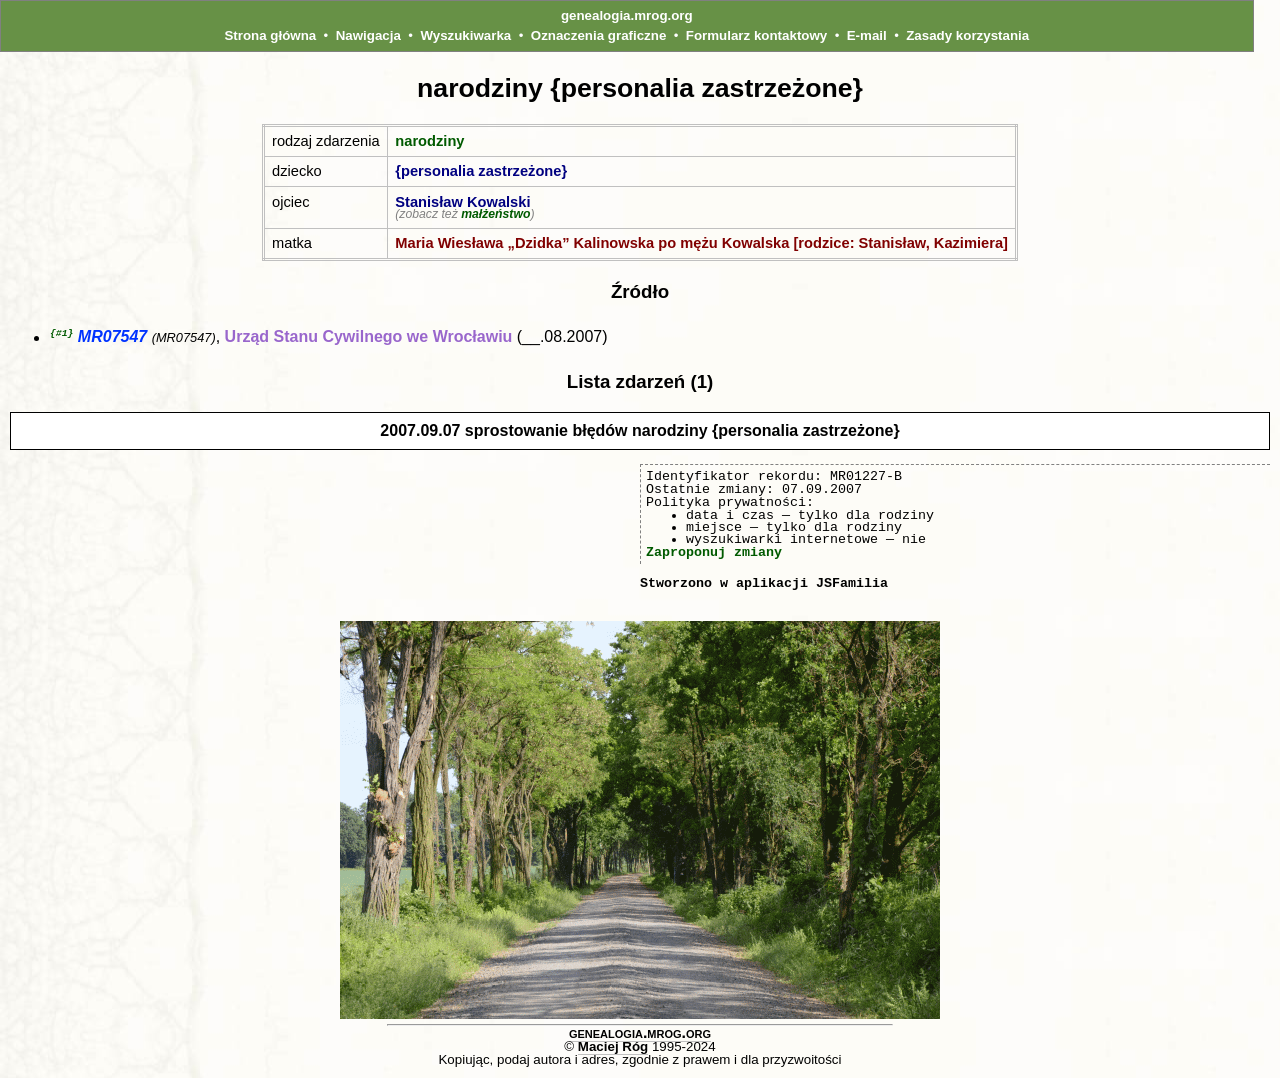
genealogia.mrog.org (627, 15)
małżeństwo (495, 214)
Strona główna (270, 35)
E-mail (867, 35)
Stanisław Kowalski (462, 202)
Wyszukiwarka (465, 35)
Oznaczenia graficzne (599, 35)
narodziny (429, 141)
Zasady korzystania (967, 35)
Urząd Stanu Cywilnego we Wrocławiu (369, 338)
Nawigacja (368, 35)
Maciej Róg (613, 1047)
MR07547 (112, 338)
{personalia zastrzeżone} (481, 171)
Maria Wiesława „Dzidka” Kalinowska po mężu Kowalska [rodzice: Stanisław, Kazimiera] (701, 243)
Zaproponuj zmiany (714, 553)
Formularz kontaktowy (756, 35)
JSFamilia (852, 584)
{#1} (61, 333)
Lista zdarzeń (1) (640, 382)
